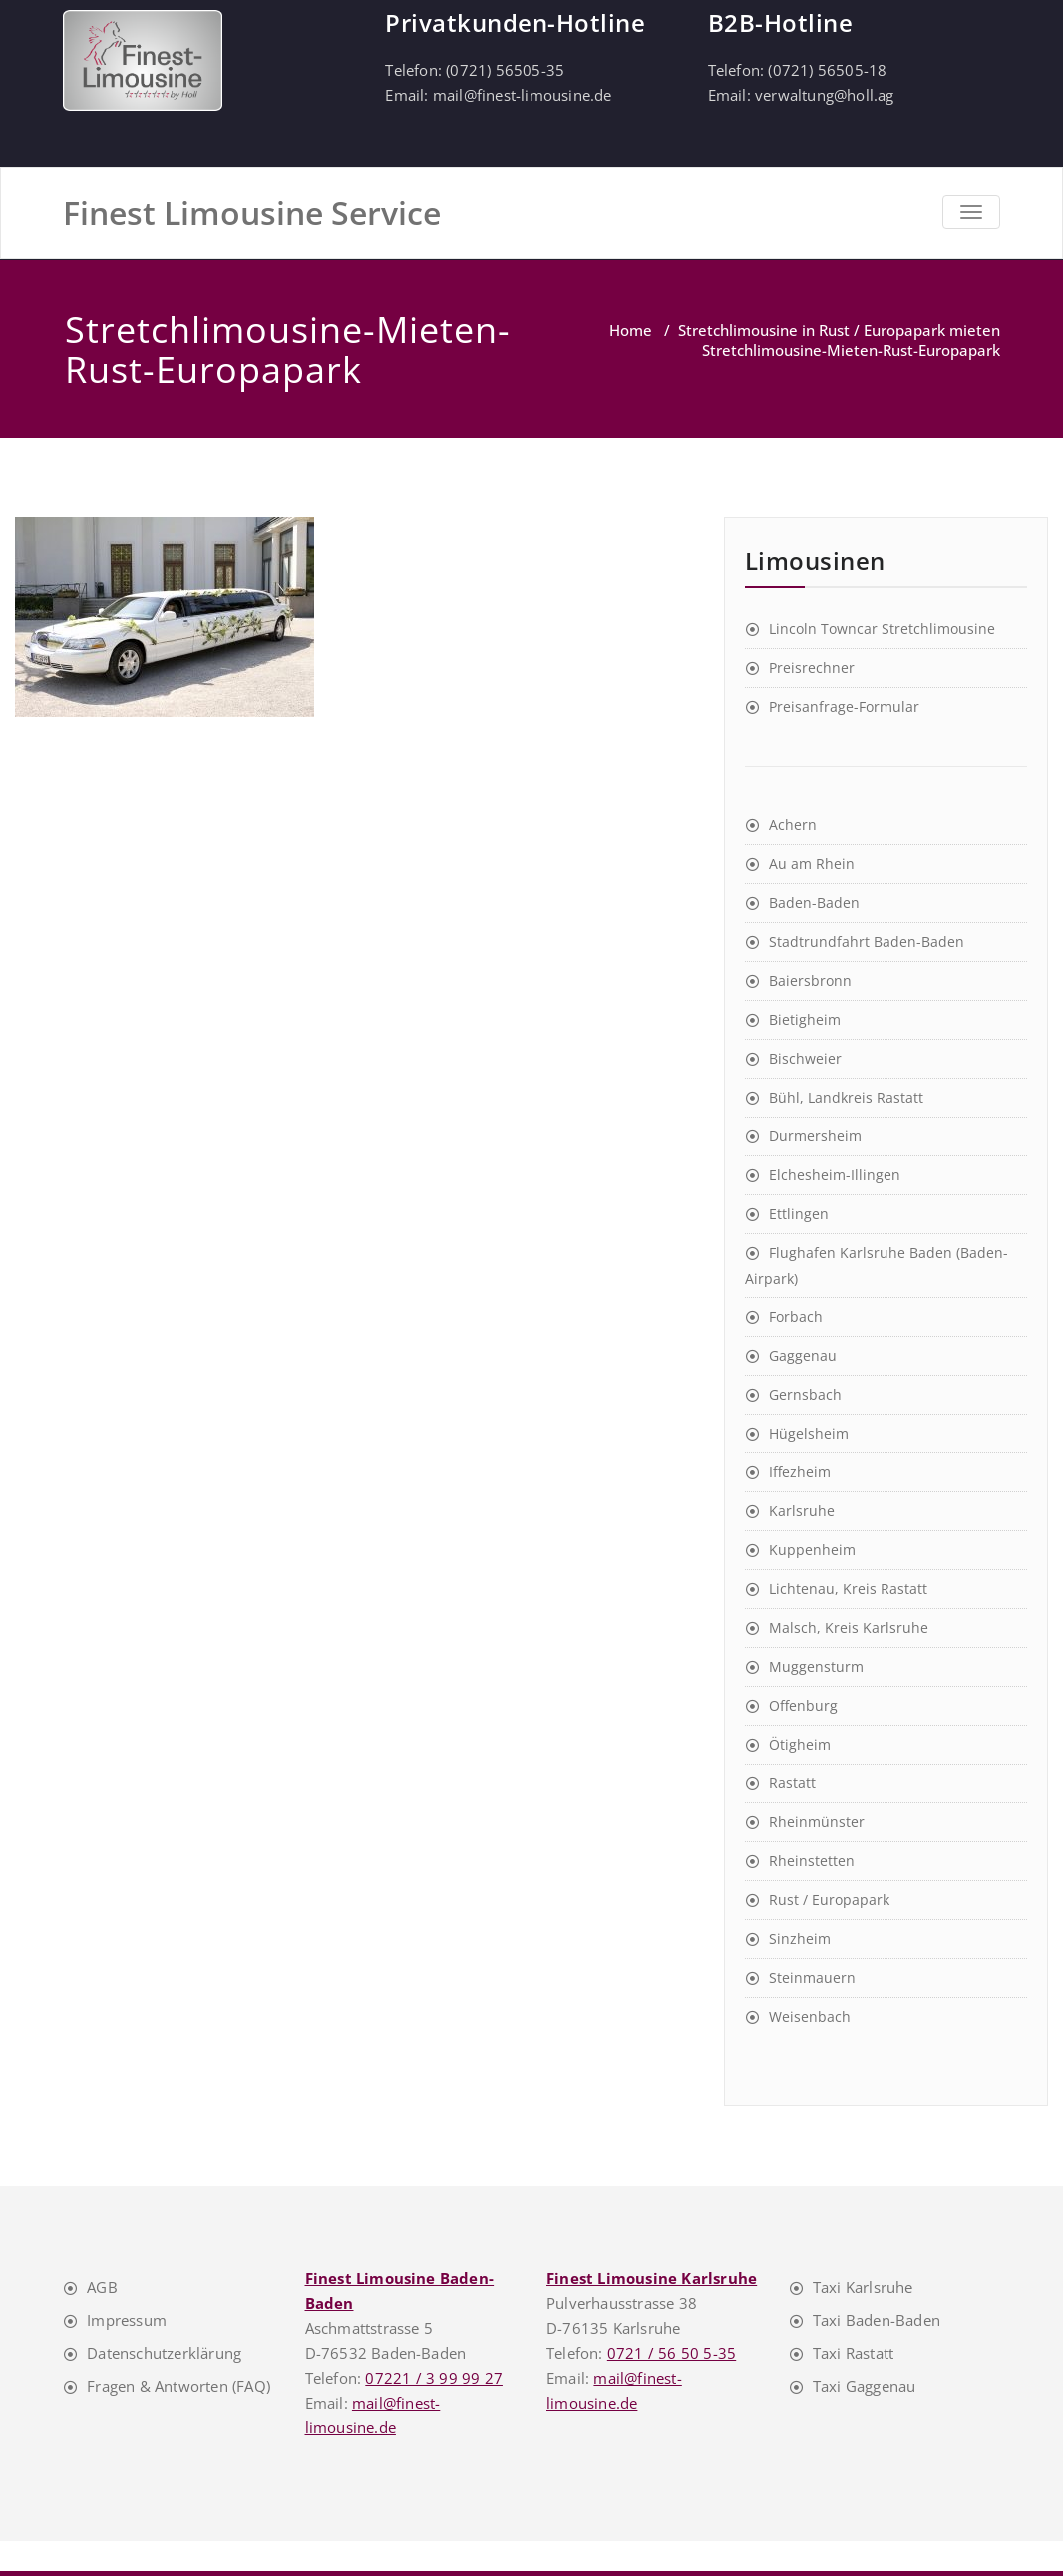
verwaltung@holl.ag (824, 95)
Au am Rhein (812, 863)
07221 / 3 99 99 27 (434, 2378)
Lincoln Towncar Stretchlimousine (882, 628)
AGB (102, 2287)
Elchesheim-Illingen (834, 1174)
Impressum (127, 2320)
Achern (793, 824)
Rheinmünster (817, 1821)
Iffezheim (800, 1471)
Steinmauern (812, 1977)
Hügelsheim (809, 1433)
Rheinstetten (812, 1860)
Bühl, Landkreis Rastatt (846, 1097)
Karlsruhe (802, 1510)
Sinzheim (800, 1938)
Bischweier (805, 1058)
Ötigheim (800, 1744)
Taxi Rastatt (853, 2353)
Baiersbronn (810, 980)
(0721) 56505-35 (505, 70)
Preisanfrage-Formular (844, 706)
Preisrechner (812, 667)
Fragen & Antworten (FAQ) (178, 2386)
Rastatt (792, 1782)
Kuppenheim (812, 1549)
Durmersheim (815, 1136)
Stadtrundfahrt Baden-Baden (866, 941)
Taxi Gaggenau (864, 2386)
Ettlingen (799, 1213)
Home (630, 330)
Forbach (796, 1316)
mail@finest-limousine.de (522, 95)
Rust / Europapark (829, 1899)
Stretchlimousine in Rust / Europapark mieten (839, 330)
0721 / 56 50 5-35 (671, 2353)
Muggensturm (816, 1666)
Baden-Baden (814, 902)
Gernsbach (805, 1394)
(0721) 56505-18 (827, 70)
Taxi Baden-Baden (876, 2320)
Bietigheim (805, 1019)
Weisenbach (810, 2016)
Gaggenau (803, 1355)
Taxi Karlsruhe (863, 2287)
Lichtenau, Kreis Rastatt (848, 1588)
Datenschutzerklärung (164, 2353)
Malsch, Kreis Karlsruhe (848, 1627)
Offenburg (803, 1705)
